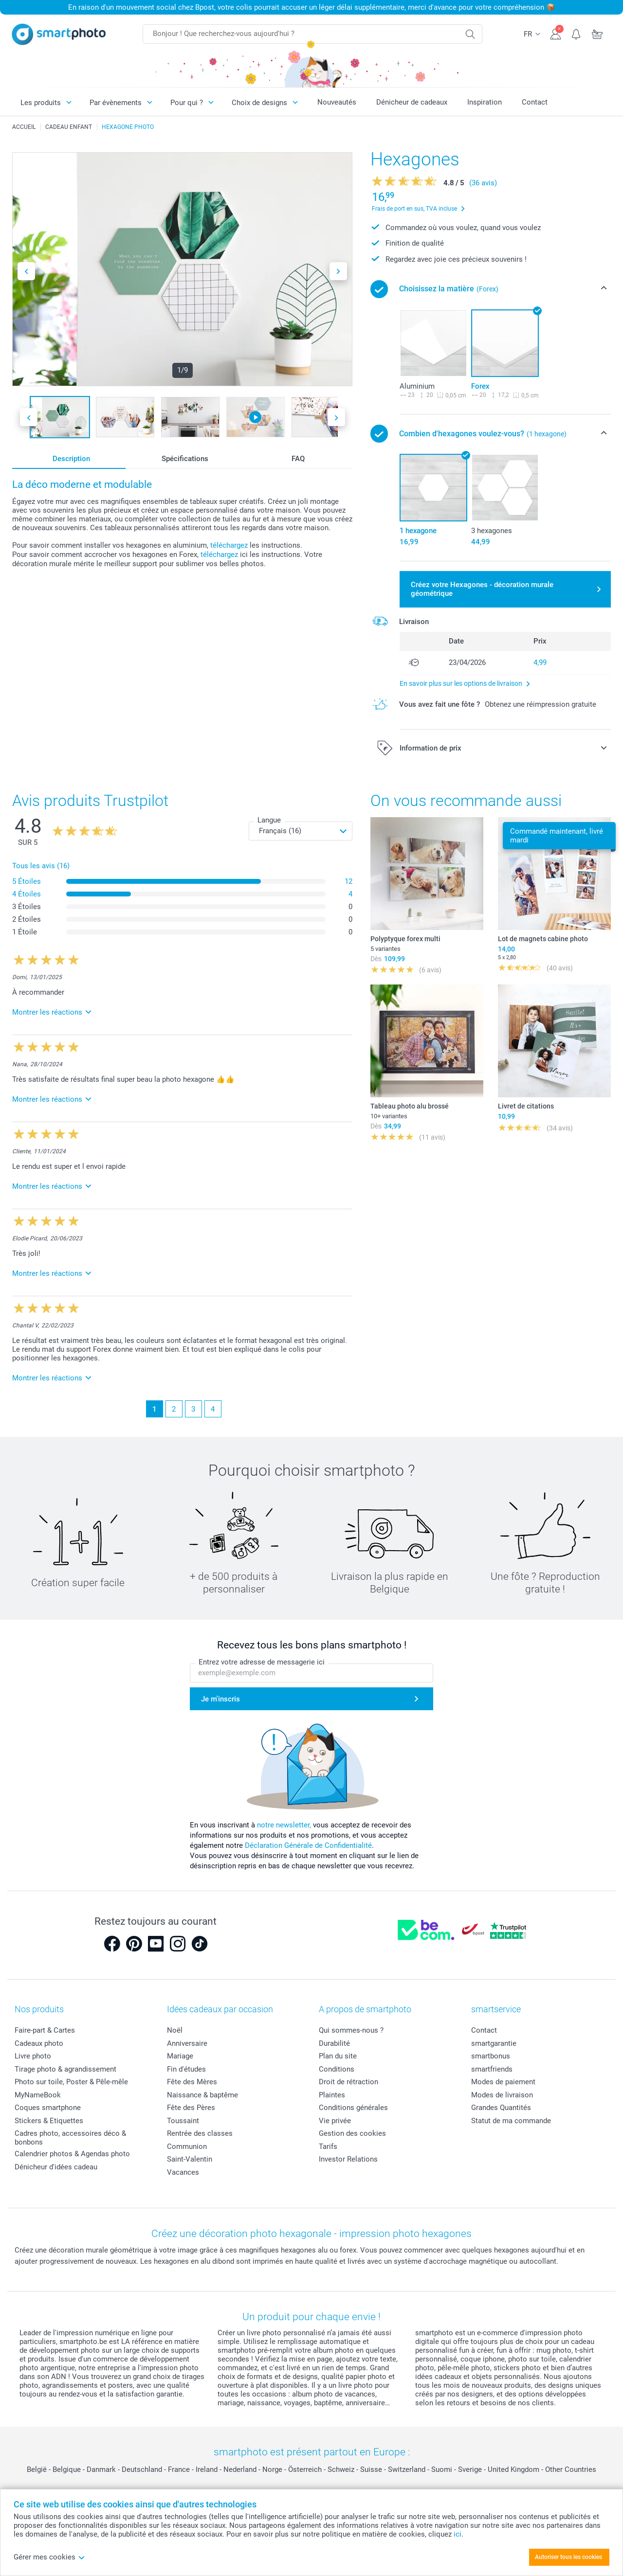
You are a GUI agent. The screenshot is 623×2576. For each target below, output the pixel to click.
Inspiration (484, 102)
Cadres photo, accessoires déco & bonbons (70, 2138)
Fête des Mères (192, 2081)
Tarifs (328, 2146)
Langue (269, 820)
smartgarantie (493, 2043)
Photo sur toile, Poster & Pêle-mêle (71, 2081)
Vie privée (335, 2120)
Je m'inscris (220, 1699)
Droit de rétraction (348, 2081)
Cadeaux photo (39, 2043)
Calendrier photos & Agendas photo (72, 2153)
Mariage (180, 2056)
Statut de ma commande (511, 2120)
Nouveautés (336, 102)
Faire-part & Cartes (45, 2030)
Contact (535, 102)
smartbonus (490, 2056)
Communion (187, 2146)
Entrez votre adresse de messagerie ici (262, 1662)
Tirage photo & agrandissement (65, 2069)
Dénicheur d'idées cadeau (56, 2167)
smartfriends (492, 2069)
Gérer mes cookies (49, 2557)
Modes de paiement (503, 2081)
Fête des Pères (191, 2107)
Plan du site (338, 2056)
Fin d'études (186, 2069)
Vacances (183, 2172)
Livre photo (33, 2056)
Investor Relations (348, 2159)
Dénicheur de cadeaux (411, 102)
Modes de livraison (502, 2095)
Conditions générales (353, 2107)
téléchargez (229, 545)
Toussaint (183, 2120)
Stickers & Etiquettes (49, 2120)
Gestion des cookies (352, 2133)
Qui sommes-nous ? (351, 2030)
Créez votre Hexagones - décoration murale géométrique (482, 589)
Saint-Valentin (189, 2159)
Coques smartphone (48, 2107)
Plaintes (332, 2095)
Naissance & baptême (202, 2095)
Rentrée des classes (200, 2133)
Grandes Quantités (501, 2107)
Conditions (336, 2069)
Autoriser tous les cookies (568, 2557)
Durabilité (334, 2043)
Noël (175, 2030)
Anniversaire (187, 2043)
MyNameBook (38, 2095)
